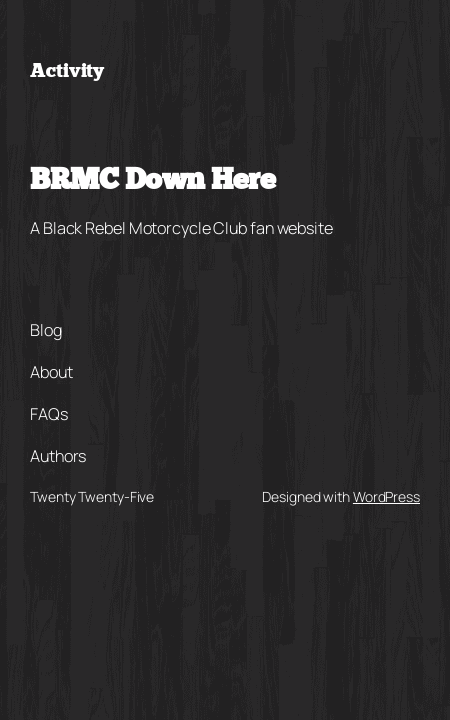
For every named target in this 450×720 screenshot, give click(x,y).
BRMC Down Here (152, 182)
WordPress (386, 496)
